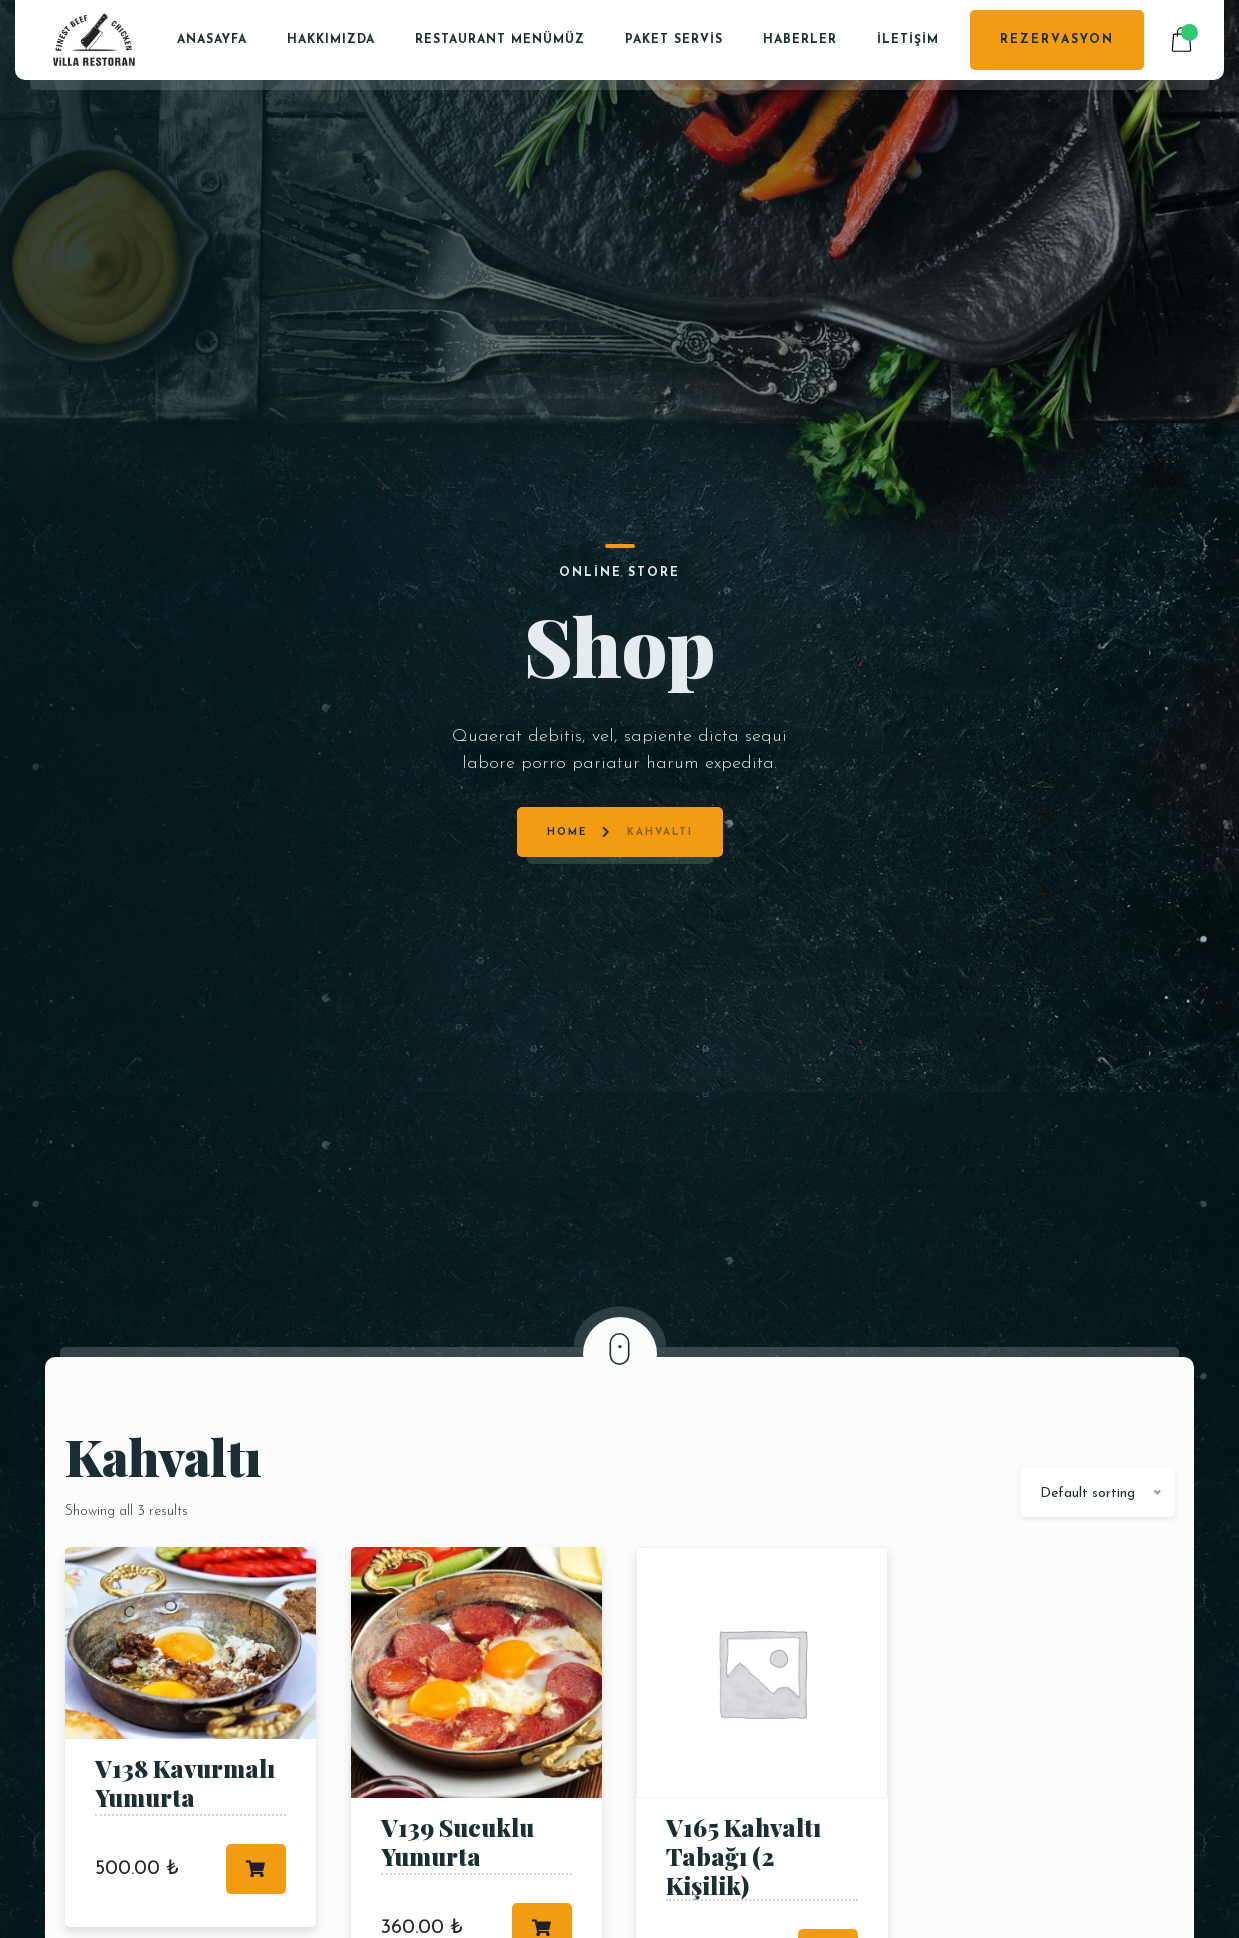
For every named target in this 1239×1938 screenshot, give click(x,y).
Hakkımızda (331, 40)
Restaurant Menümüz (500, 40)
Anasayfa (212, 40)
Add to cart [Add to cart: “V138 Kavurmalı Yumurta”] (256, 1869)
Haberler (800, 40)
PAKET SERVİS (674, 40)
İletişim (908, 40)
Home (567, 679)
